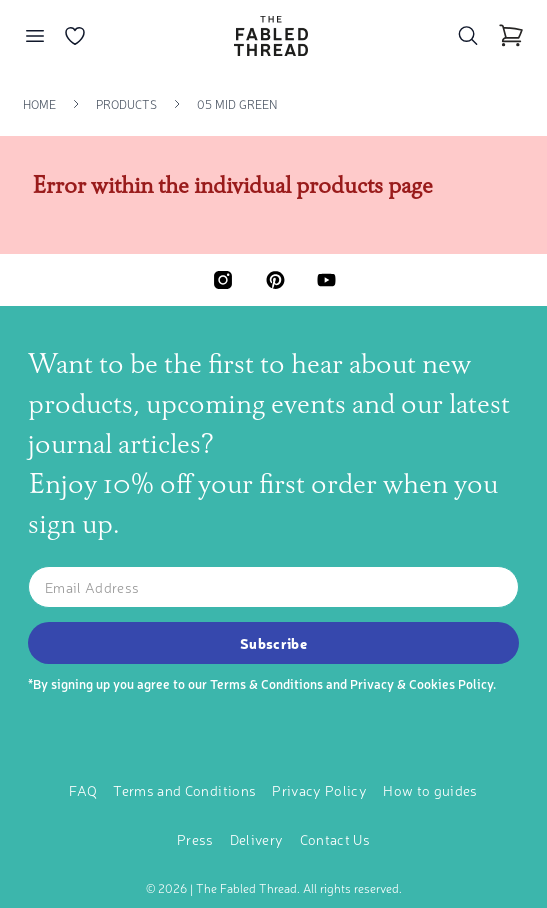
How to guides (430, 790)
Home (39, 104)
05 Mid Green (237, 104)
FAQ (83, 790)
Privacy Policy (319, 790)
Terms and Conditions (184, 790)
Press (195, 839)
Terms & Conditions (266, 683)
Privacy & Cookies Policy (421, 683)
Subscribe (273, 643)
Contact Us (335, 839)
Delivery (257, 839)
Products (126, 104)
